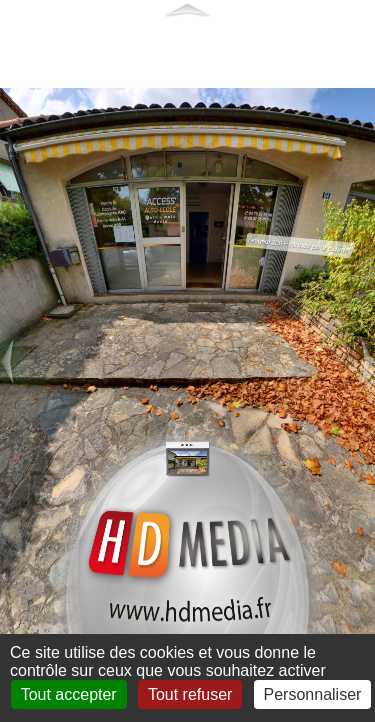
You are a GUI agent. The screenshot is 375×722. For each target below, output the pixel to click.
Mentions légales (103, 716)
